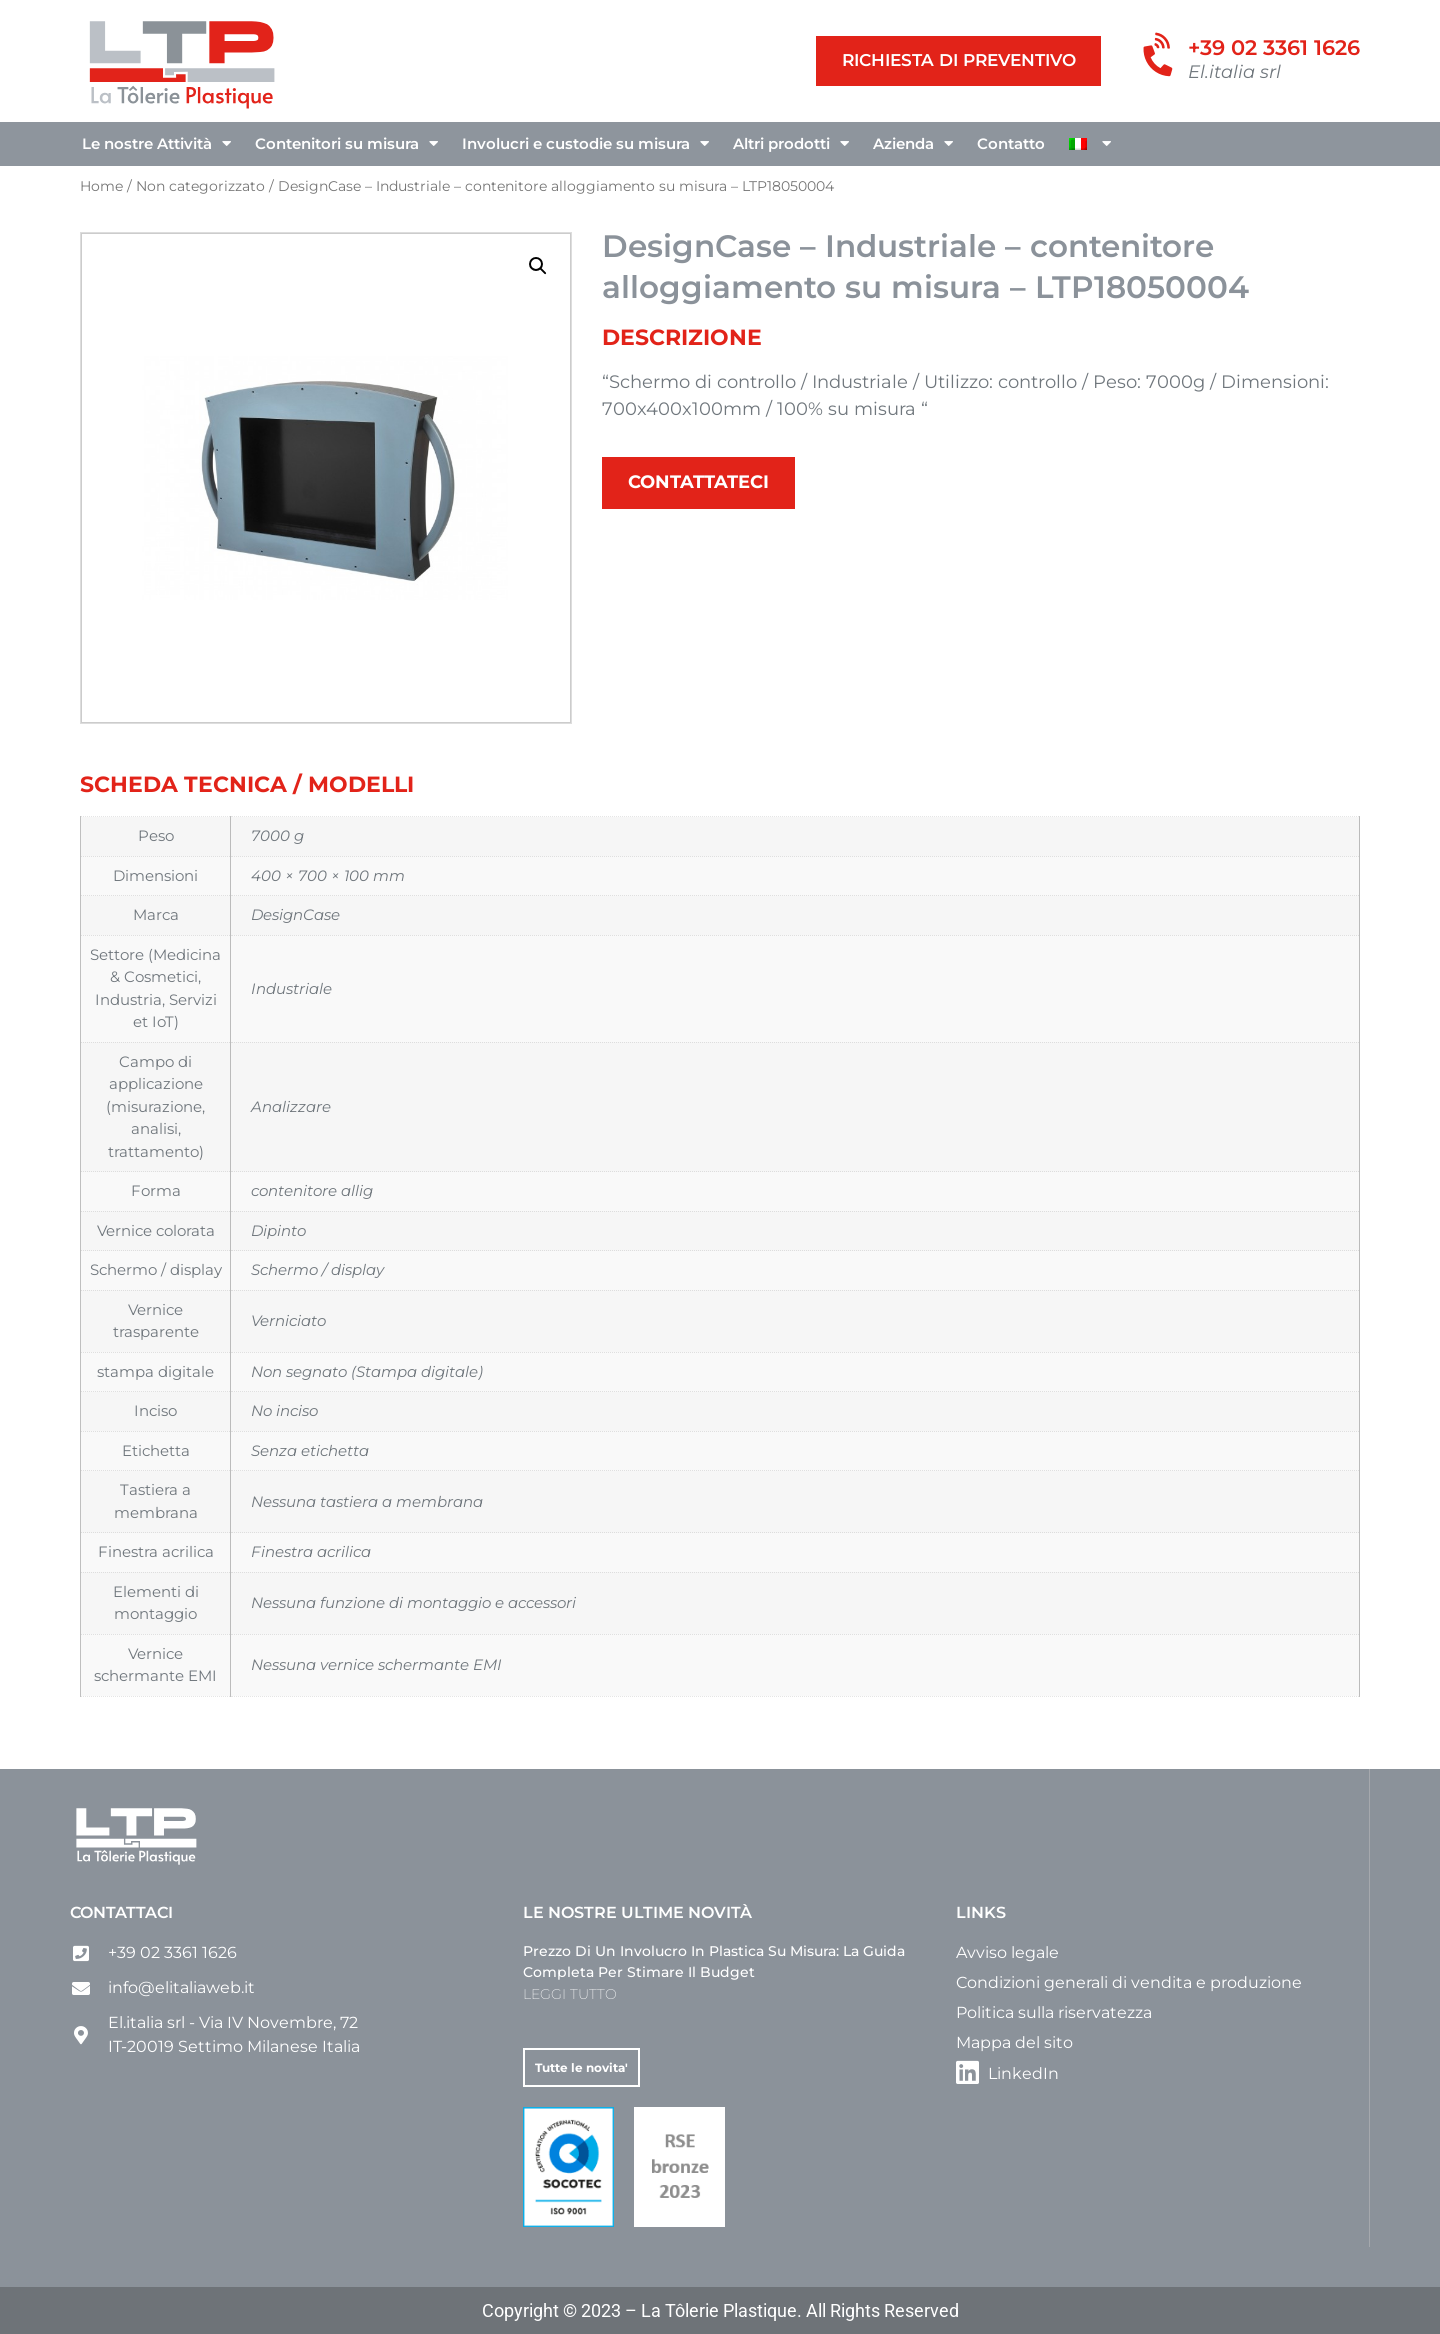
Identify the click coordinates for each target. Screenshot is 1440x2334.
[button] (538, 266)
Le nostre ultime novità (637, 1912)
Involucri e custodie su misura (585, 143)
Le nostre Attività (156, 143)
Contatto (1011, 143)
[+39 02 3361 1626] (1161, 57)
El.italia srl (1234, 72)
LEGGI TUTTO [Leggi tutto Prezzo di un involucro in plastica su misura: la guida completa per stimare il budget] (570, 1994)
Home (101, 186)
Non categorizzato (200, 186)
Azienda (913, 143)
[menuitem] (1090, 144)
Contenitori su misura (346, 143)
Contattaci (121, 1912)
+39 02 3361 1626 (1274, 47)
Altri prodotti (791, 143)
